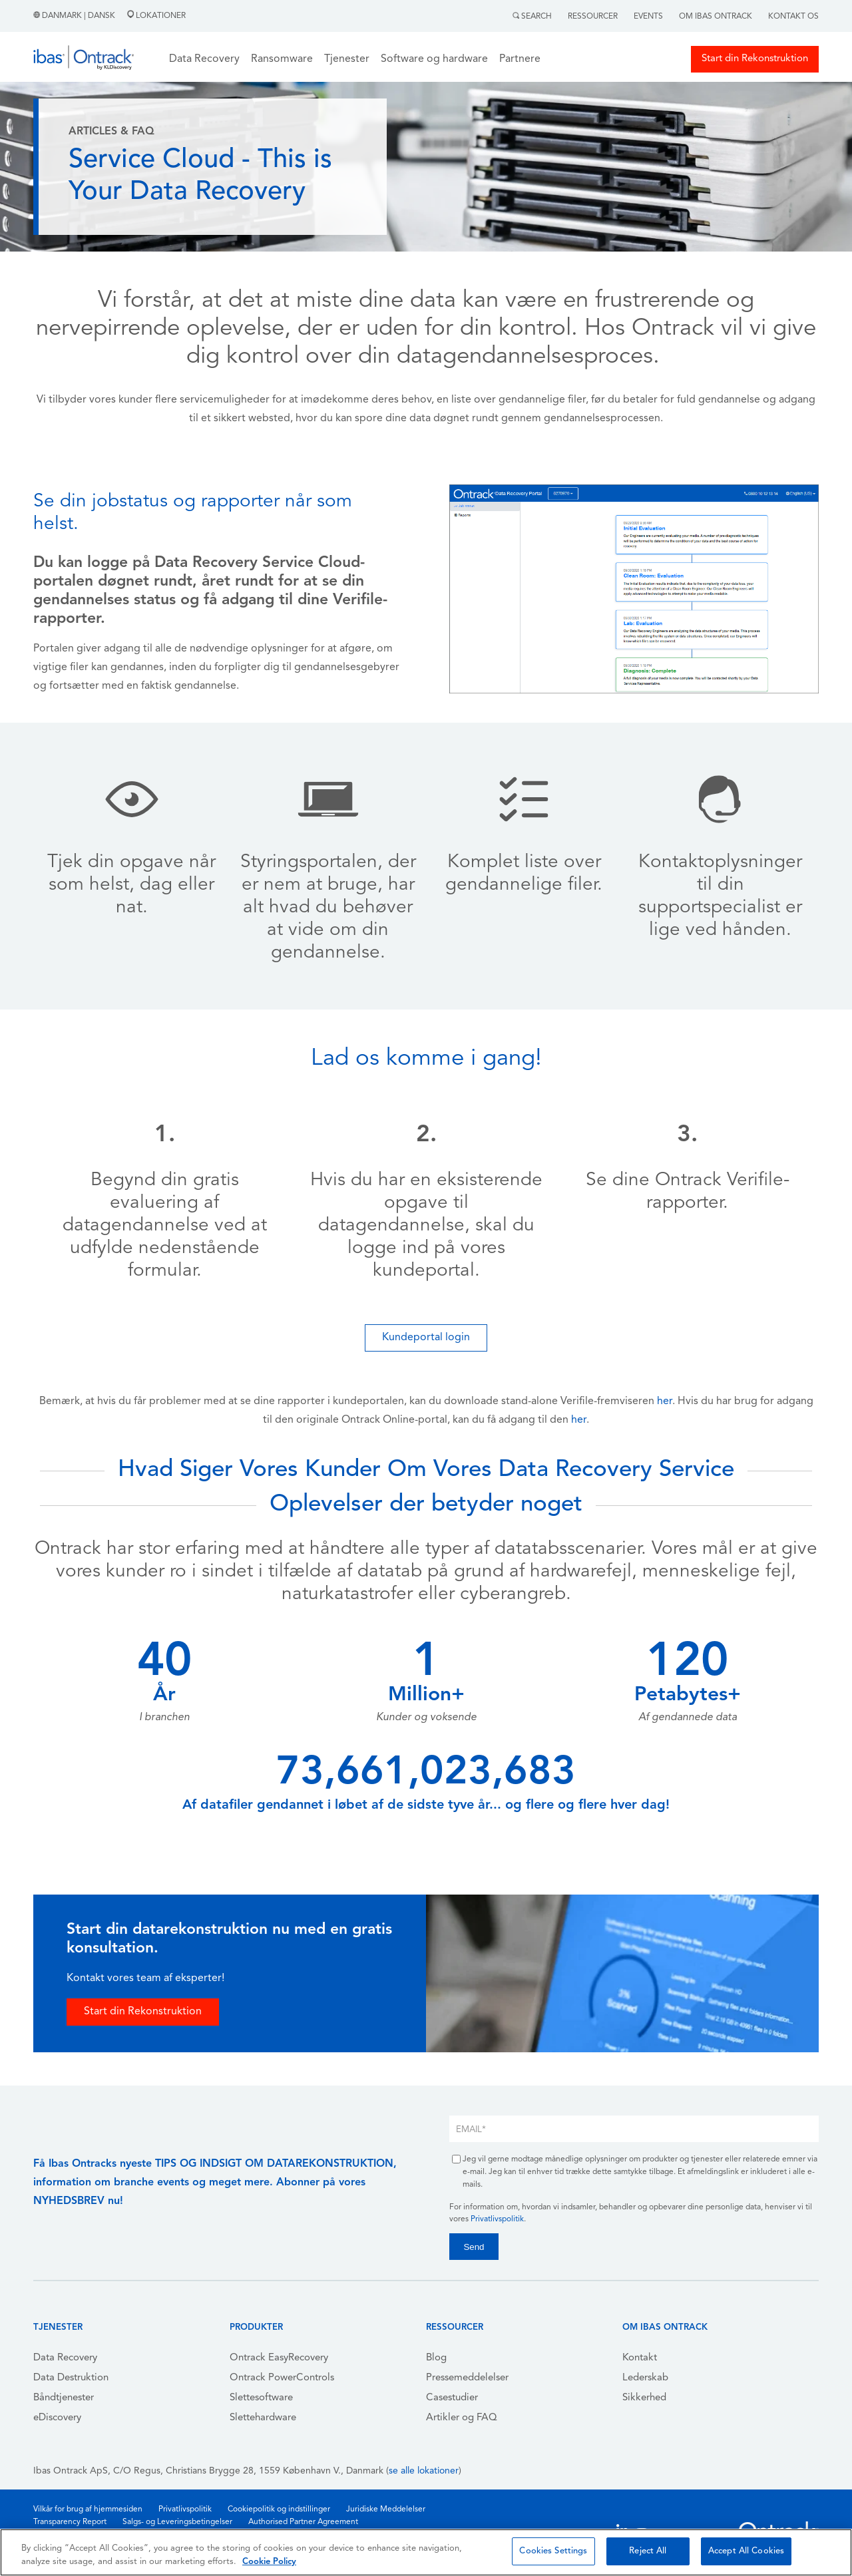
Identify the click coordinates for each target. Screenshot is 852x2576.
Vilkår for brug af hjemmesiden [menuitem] (87, 2509)
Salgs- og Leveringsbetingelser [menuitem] (177, 2522)
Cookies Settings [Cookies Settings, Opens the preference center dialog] (553, 2551)
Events (648, 17)
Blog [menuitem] (436, 2358)
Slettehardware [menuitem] (263, 2418)
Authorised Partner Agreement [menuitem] (303, 2522)
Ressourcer (593, 17)
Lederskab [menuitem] (645, 2378)
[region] (426, 2552)
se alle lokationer (424, 2471)
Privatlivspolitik (497, 2219)
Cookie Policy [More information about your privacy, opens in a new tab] (269, 2561)
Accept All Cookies (746, 2551)
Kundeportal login (426, 1337)
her (664, 1401)
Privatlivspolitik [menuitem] (185, 2509)
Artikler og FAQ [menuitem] (461, 2418)
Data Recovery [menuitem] (65, 2358)
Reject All (647, 2551)
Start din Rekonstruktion (755, 59)
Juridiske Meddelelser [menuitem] (385, 2509)
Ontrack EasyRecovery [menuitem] (279, 2358)
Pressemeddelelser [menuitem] (467, 2378)
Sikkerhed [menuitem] (644, 2398)
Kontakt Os (793, 17)
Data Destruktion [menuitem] (70, 2378)
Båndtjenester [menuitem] (63, 2398)
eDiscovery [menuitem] (57, 2418)
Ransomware (282, 59)
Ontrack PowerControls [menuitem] (282, 2378)
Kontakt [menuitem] (639, 2358)
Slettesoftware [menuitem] (261, 2398)
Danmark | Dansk (75, 16)
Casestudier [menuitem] (452, 2398)
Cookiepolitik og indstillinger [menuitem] (279, 2509)
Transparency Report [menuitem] (69, 2522)
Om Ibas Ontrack (715, 17)
